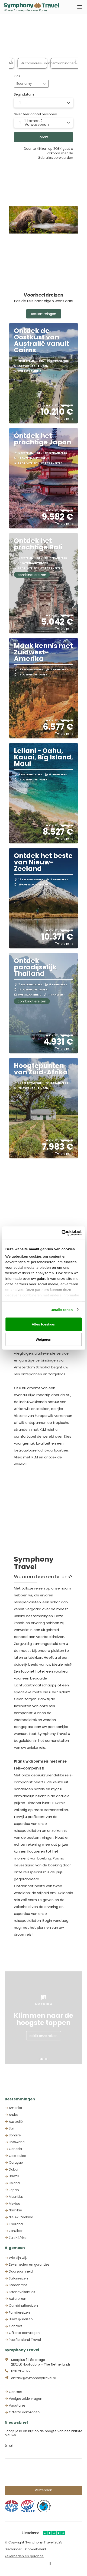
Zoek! (43, 137)
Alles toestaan (43, 1324)
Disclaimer (13, 2549)
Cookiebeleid (35, 2549)
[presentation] (40, 2472)
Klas (17, 76)
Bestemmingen (43, 314)
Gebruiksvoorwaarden (55, 157)
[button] (11, 61)
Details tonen (62, 1309)
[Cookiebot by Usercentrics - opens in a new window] (62, 1233)
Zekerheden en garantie (24, 2556)
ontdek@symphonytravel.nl (33, 2378)
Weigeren (43, 1339)
